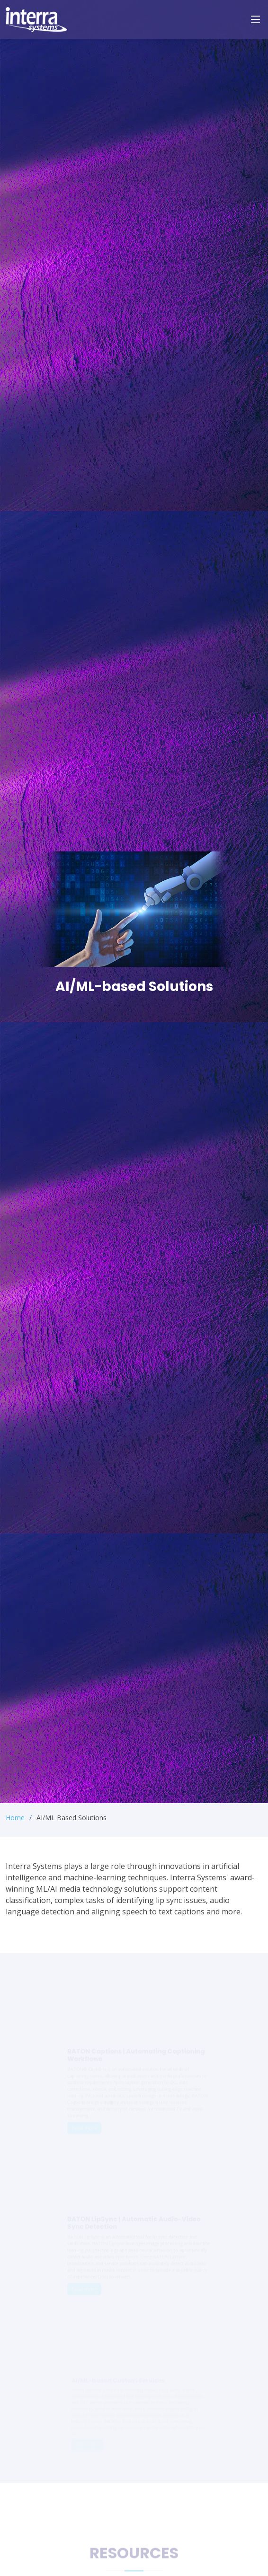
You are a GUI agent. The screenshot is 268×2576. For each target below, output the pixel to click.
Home (15, 1817)
